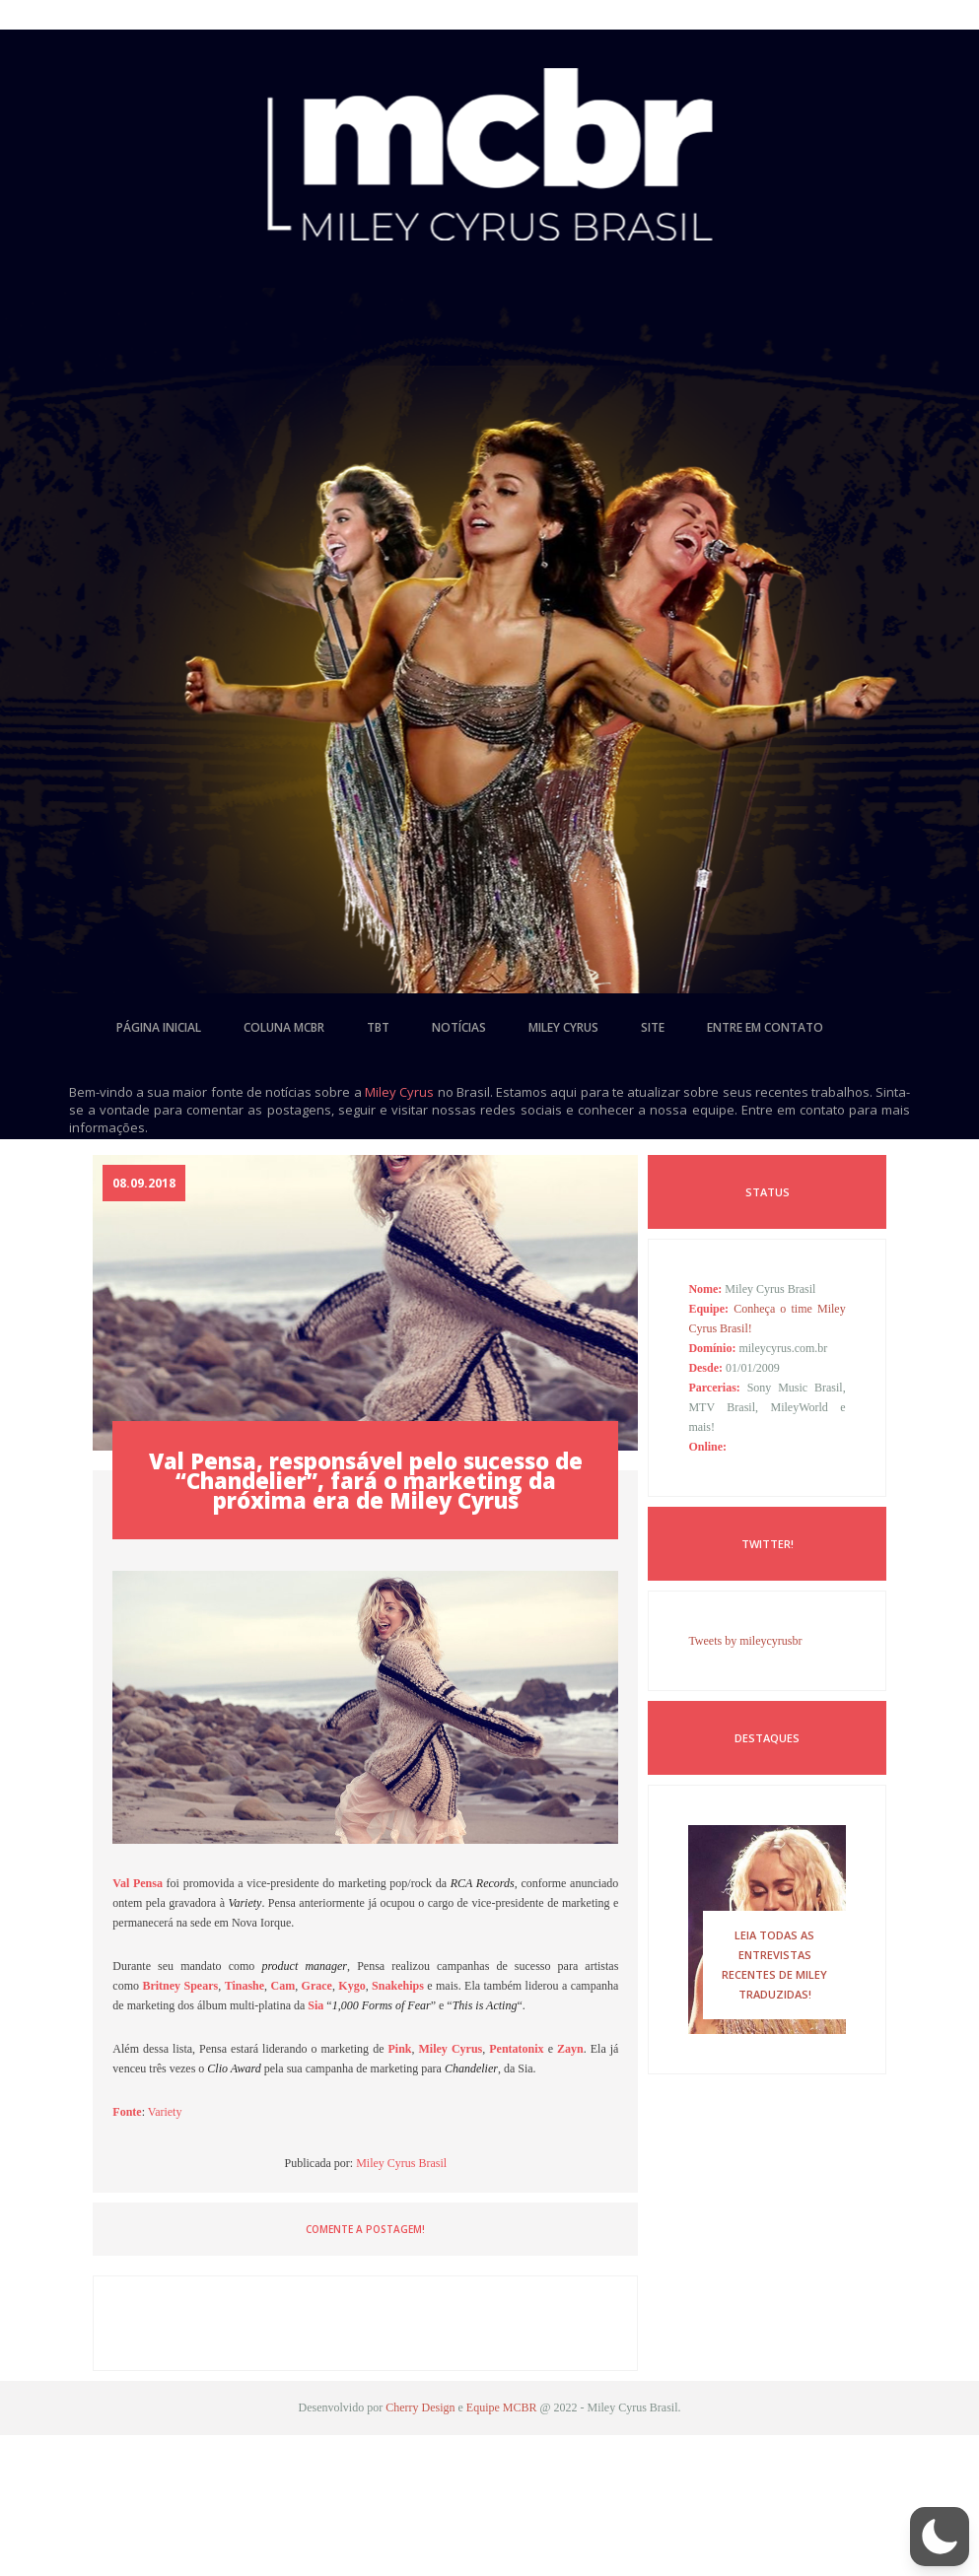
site (652, 1027)
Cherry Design (420, 2407)
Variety (165, 2112)
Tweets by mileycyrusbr (745, 1641)
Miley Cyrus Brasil (401, 2163)
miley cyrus (563, 1027)
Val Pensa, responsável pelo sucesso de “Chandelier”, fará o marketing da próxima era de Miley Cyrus (366, 1480)
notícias (459, 1027)
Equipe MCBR (501, 2407)
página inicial (158, 1027)
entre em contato (765, 1027)
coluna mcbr (284, 1027)
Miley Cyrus (399, 1092)
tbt (378, 1027)
